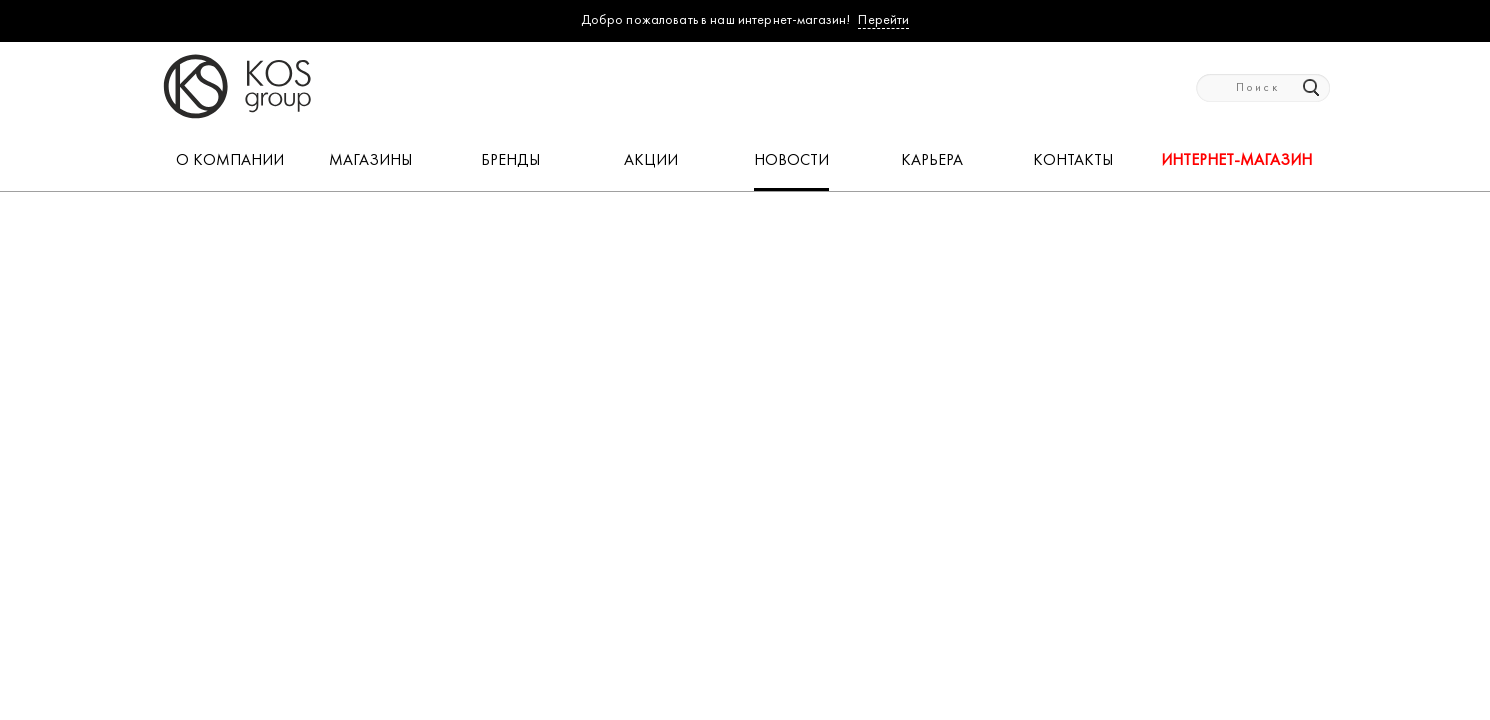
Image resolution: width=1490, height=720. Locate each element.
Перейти (883, 20)
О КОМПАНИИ (230, 161)
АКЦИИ (651, 161)
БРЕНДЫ (510, 161)
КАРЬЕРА (932, 161)
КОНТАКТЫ (1073, 161)
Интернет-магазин (1236, 161)
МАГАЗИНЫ (370, 161)
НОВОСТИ (791, 161)
